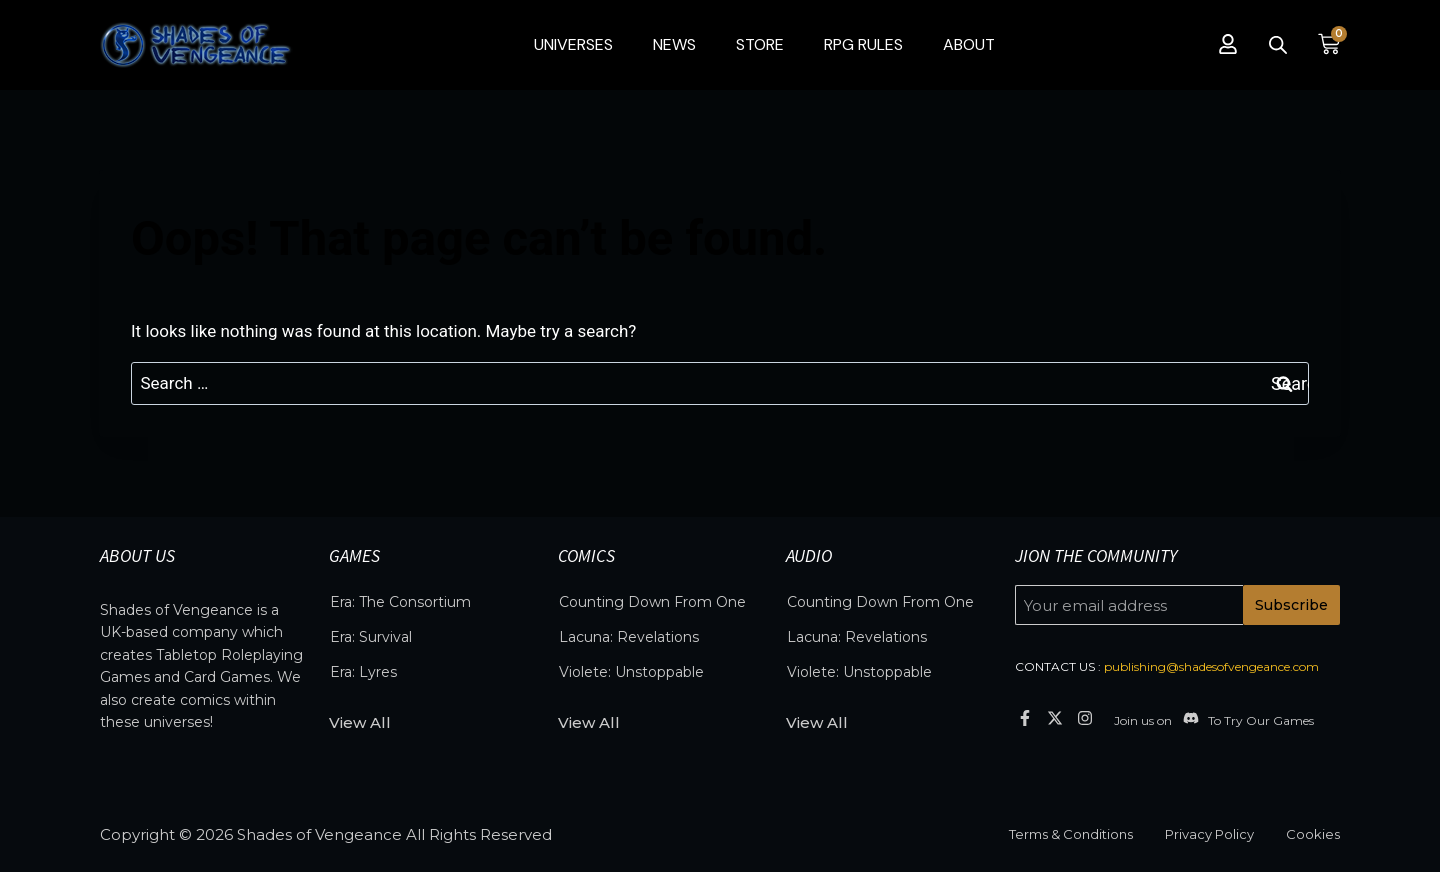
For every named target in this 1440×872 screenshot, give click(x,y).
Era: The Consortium (400, 602)
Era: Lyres (363, 672)
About (969, 44)
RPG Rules (863, 44)
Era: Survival (371, 637)
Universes (573, 44)
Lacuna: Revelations (629, 637)
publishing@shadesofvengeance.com (1211, 666)
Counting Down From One (652, 602)
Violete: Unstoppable (631, 672)
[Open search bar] (1278, 45)
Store (760, 44)
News (674, 44)
